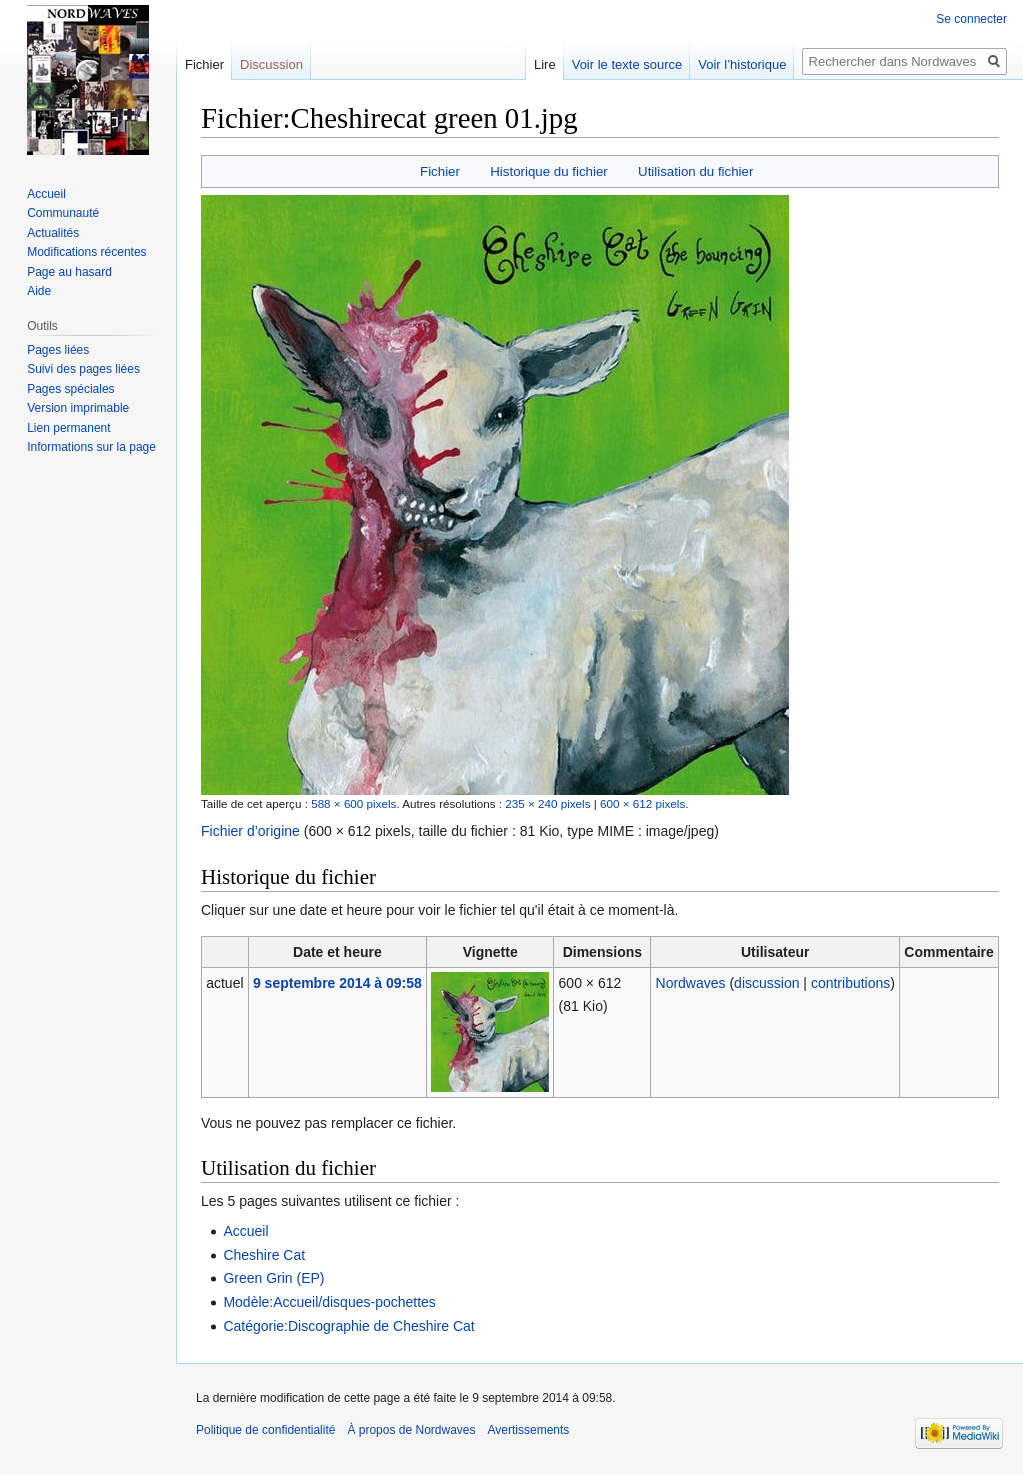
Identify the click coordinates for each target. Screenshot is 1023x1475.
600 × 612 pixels (642, 803)
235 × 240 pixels (547, 803)
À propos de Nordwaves (411, 1430)
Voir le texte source (627, 64)
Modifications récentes (86, 252)
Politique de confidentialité (265, 1430)
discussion (766, 983)
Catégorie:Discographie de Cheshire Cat (348, 1326)
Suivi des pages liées (83, 369)
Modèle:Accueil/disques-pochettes (329, 1302)
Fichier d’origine (250, 831)
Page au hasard (69, 272)
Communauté (63, 213)
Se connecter (971, 19)
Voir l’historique (742, 64)
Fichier (440, 171)
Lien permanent (68, 428)
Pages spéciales (70, 389)
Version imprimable (78, 408)
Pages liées (58, 350)
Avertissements (529, 1430)
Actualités (53, 233)
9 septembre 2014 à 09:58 (337, 983)
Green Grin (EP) (273, 1278)
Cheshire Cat (264, 1255)
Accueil (245, 1231)
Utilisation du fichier (695, 171)
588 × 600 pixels (353, 803)
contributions (850, 983)
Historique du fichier (549, 171)
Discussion (271, 64)
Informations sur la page (91, 447)
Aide (39, 291)
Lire (545, 64)
